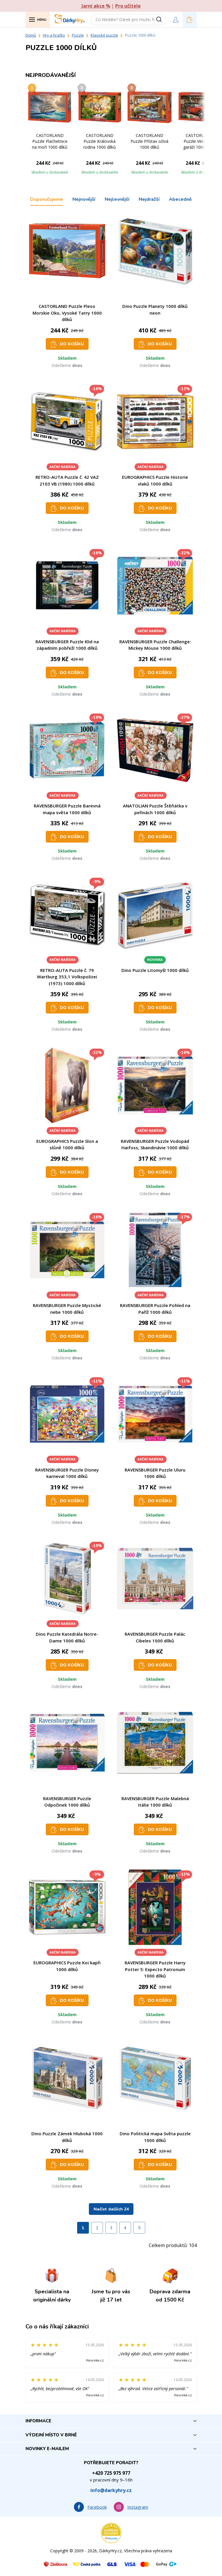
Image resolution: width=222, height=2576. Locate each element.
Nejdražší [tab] (149, 199)
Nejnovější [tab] (83, 199)
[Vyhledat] (161, 19)
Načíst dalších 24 (111, 2209)
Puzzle (78, 35)
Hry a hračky (54, 35)
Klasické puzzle (104, 35)
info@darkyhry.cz (111, 2490)
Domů (31, 35)
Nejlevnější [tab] (117, 199)
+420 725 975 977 (111, 2473)
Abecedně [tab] (180, 199)
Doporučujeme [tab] (46, 199)
